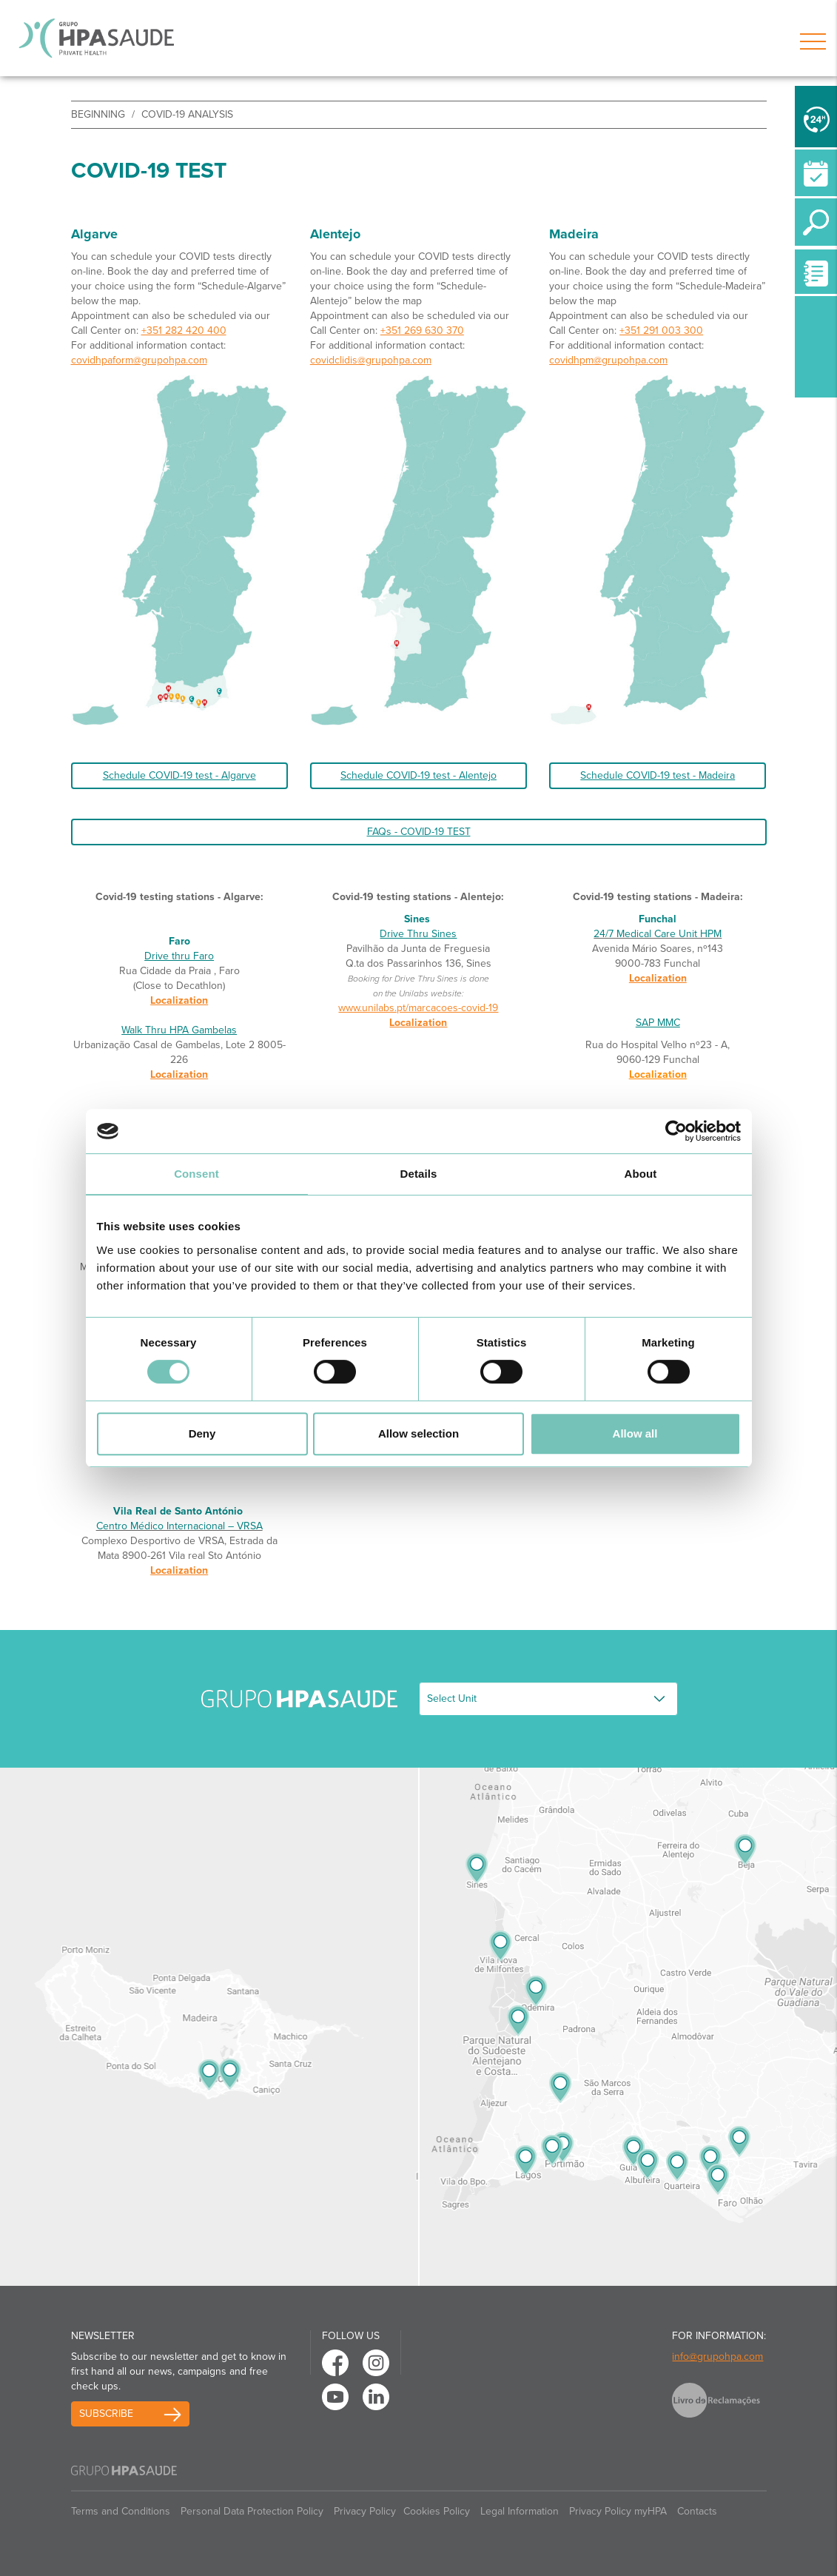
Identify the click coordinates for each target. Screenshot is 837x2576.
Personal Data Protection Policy (252, 2511)
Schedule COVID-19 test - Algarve (179, 775)
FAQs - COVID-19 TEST (419, 831)
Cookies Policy (436, 2511)
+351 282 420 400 (183, 330)
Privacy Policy (365, 2511)
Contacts (697, 2511)
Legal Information (519, 2511)
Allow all (635, 1433)
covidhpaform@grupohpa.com (139, 360)
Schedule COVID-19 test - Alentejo (418, 775)
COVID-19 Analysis (187, 114)
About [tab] (641, 1173)
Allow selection (418, 1433)
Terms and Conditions (120, 2511)
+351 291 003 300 (661, 330)
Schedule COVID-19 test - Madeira (657, 775)
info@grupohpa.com (717, 2356)
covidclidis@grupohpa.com (370, 360)
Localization (179, 1000)
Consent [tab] (196, 1173)
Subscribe (106, 2413)
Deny (202, 1433)
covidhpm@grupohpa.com (608, 360)
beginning (98, 114)
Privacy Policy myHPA (618, 2511)
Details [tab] (418, 1173)
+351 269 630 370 (422, 330)
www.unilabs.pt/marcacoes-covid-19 (418, 1008)
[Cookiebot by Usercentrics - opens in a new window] (676, 1131)
